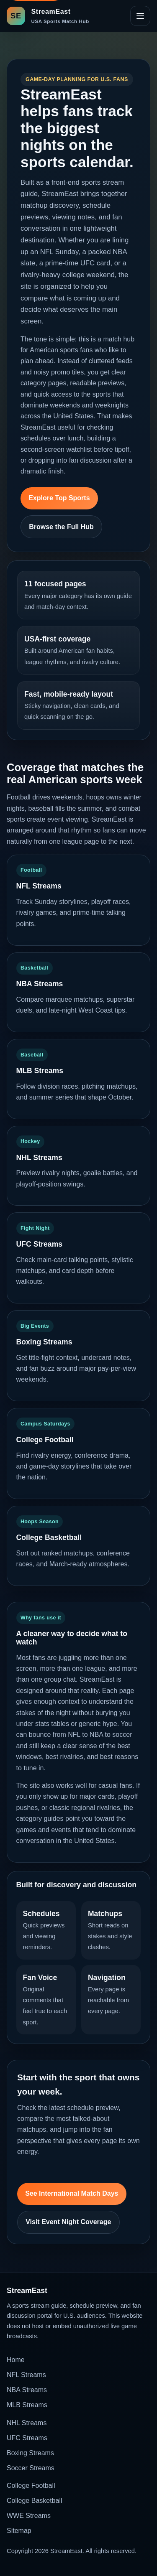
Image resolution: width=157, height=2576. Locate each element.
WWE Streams (29, 2515)
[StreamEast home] (48, 15)
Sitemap (19, 2530)
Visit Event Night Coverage (68, 2221)
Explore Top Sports (59, 497)
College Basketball (34, 2500)
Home (16, 2359)
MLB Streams (27, 2404)
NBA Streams (27, 2389)
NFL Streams (26, 2374)
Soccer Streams (30, 2468)
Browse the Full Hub (61, 526)
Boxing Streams (30, 2452)
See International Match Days (71, 2193)
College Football (31, 2485)
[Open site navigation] (140, 16)
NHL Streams (26, 2422)
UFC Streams (27, 2437)
